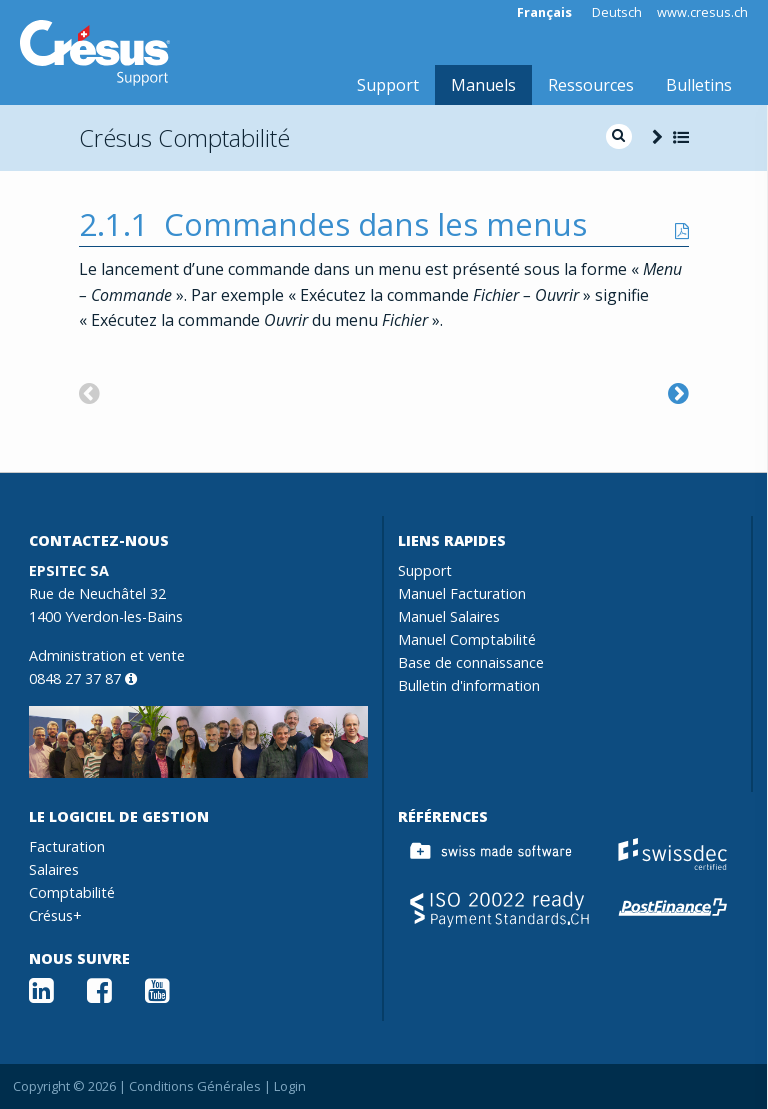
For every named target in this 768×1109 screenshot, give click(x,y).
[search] (619, 136)
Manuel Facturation (462, 593)
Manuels (483, 85)
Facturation (67, 846)
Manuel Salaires (449, 616)
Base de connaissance (471, 662)
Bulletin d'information (469, 685)
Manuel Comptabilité (467, 639)
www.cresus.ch (702, 12)
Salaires (54, 869)
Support (388, 85)
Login (290, 1086)
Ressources (591, 85)
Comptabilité (72, 892)
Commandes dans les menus (375, 224)
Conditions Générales (195, 1086)
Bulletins (699, 85)
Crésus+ (55, 915)
